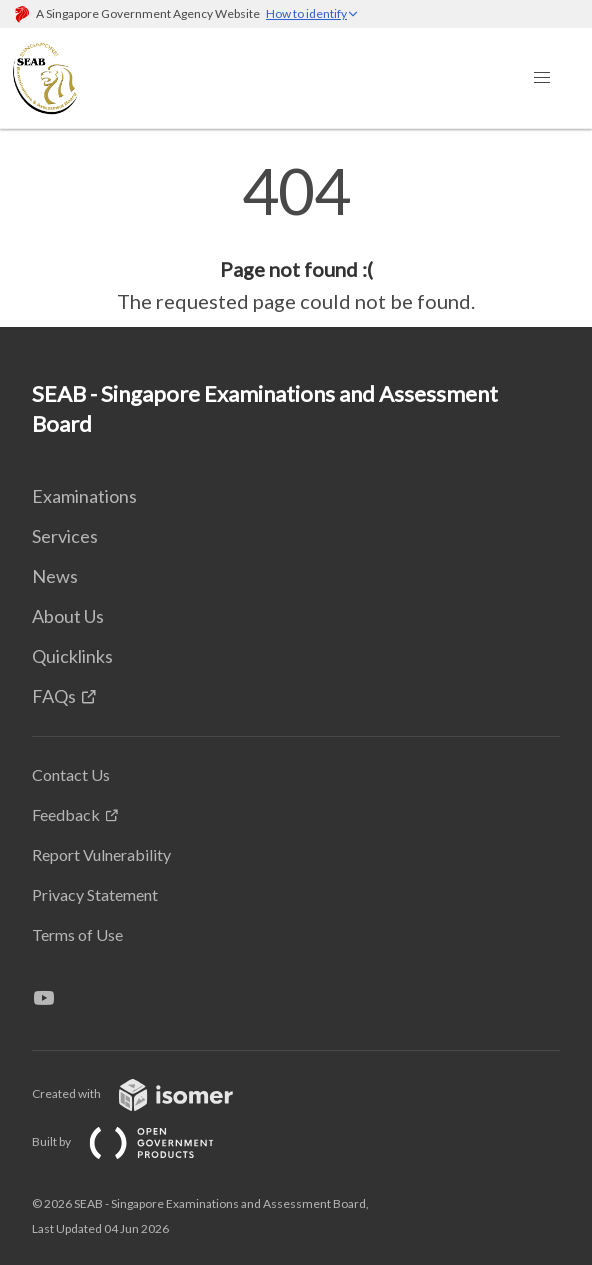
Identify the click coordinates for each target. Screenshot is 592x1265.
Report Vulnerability (101, 854)
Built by (139, 1141)
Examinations (84, 496)
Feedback (66, 814)
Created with (148, 1093)
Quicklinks (72, 656)
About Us (68, 616)
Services (65, 536)
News (55, 576)
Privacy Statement (95, 894)
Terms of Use (77, 934)
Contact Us (71, 774)
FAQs (54, 696)
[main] (296, 238)
